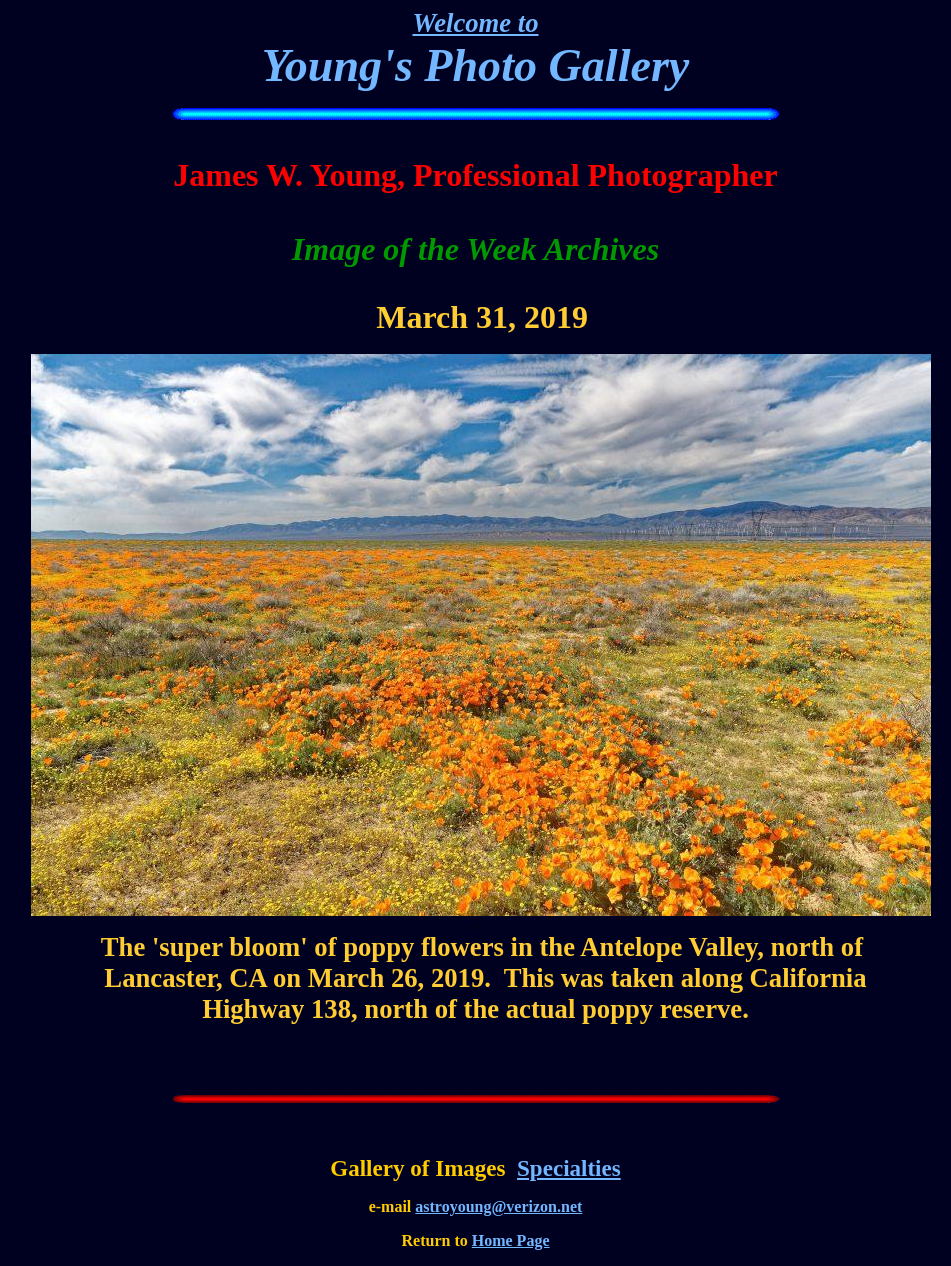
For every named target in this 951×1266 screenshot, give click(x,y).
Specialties (569, 1168)
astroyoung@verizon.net (498, 1206)
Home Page (511, 1240)
